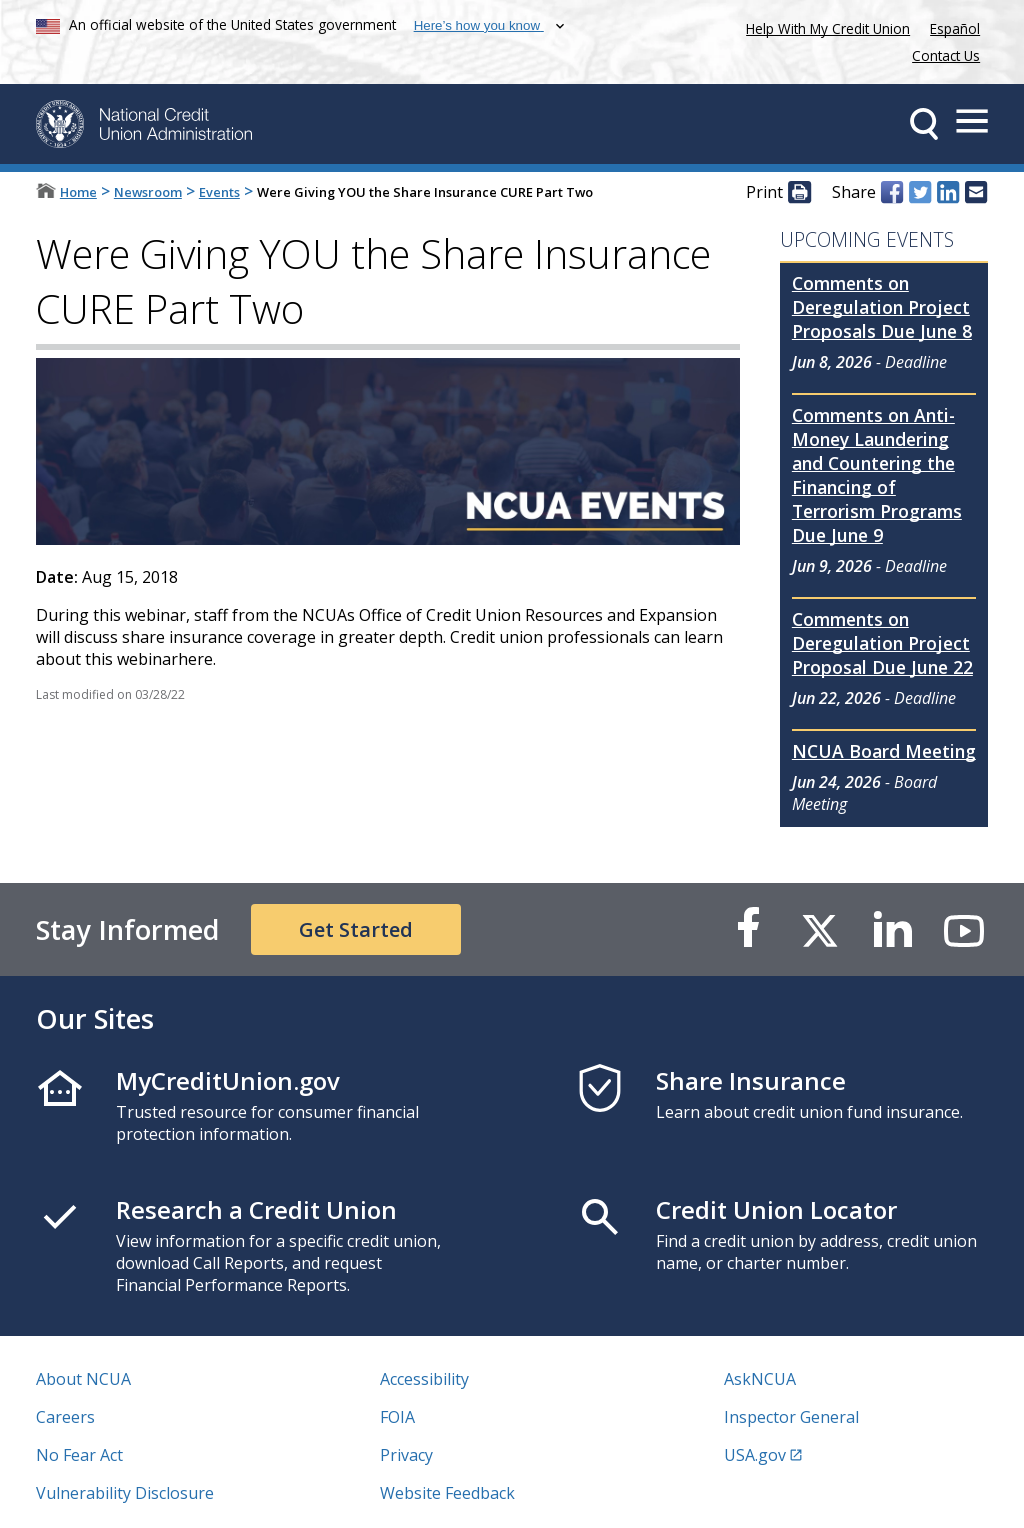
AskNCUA (760, 1379)
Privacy (406, 1455)
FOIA (397, 1417)
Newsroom (148, 192)
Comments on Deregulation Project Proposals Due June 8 (882, 307)
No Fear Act (79, 1455)
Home (78, 192)
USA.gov (755, 1455)
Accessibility (424, 1379)
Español (955, 28)
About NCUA (83, 1379)
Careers (65, 1417)
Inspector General (791, 1417)
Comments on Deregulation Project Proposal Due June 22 (882, 643)
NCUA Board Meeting (884, 751)
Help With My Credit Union (824, 26)
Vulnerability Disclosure (125, 1493)
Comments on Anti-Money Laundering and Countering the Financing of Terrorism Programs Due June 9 (877, 475)
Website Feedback (447, 1493)
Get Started (356, 929)
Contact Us (946, 55)
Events (219, 192)
